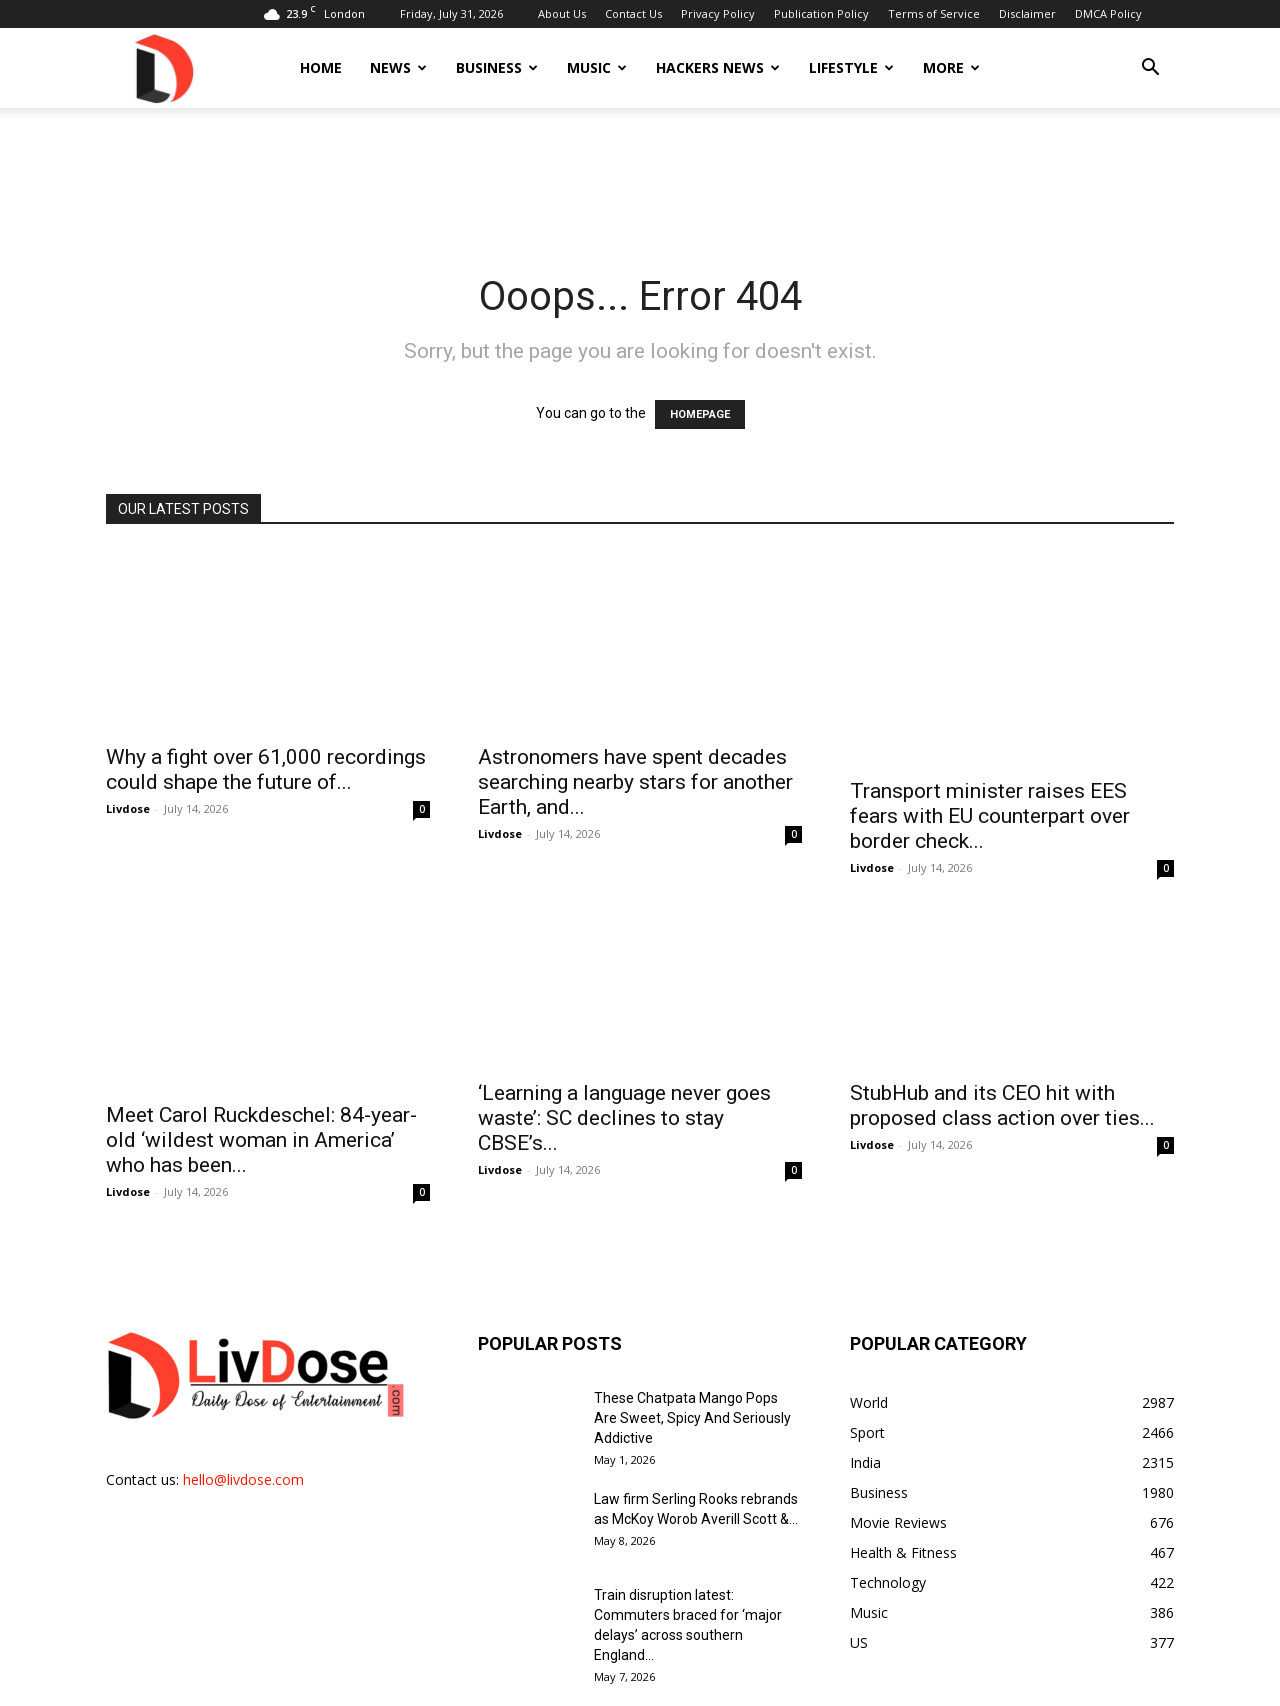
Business (497, 67)
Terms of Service (934, 13)
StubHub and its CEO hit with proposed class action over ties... (1002, 1049)
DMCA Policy (1108, 13)
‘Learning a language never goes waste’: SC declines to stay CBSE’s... (624, 1062)
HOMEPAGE (700, 414)
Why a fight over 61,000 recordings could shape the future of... (266, 747)
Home (321, 67)
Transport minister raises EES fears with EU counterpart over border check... (990, 760)
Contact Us (633, 13)
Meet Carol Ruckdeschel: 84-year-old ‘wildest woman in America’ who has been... (261, 1062)
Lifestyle (851, 67)
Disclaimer (1027, 13)
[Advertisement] (640, 177)
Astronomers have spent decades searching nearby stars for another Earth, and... (635, 760)
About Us (562, 13)
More (951, 67)
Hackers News (718, 67)
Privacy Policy (718, 13)
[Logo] (163, 67)
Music (597, 67)
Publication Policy (821, 13)
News (398, 67)
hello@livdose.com (243, 1401)
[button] (1150, 69)
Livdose (128, 786)
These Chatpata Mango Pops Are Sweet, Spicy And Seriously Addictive (692, 1340)
